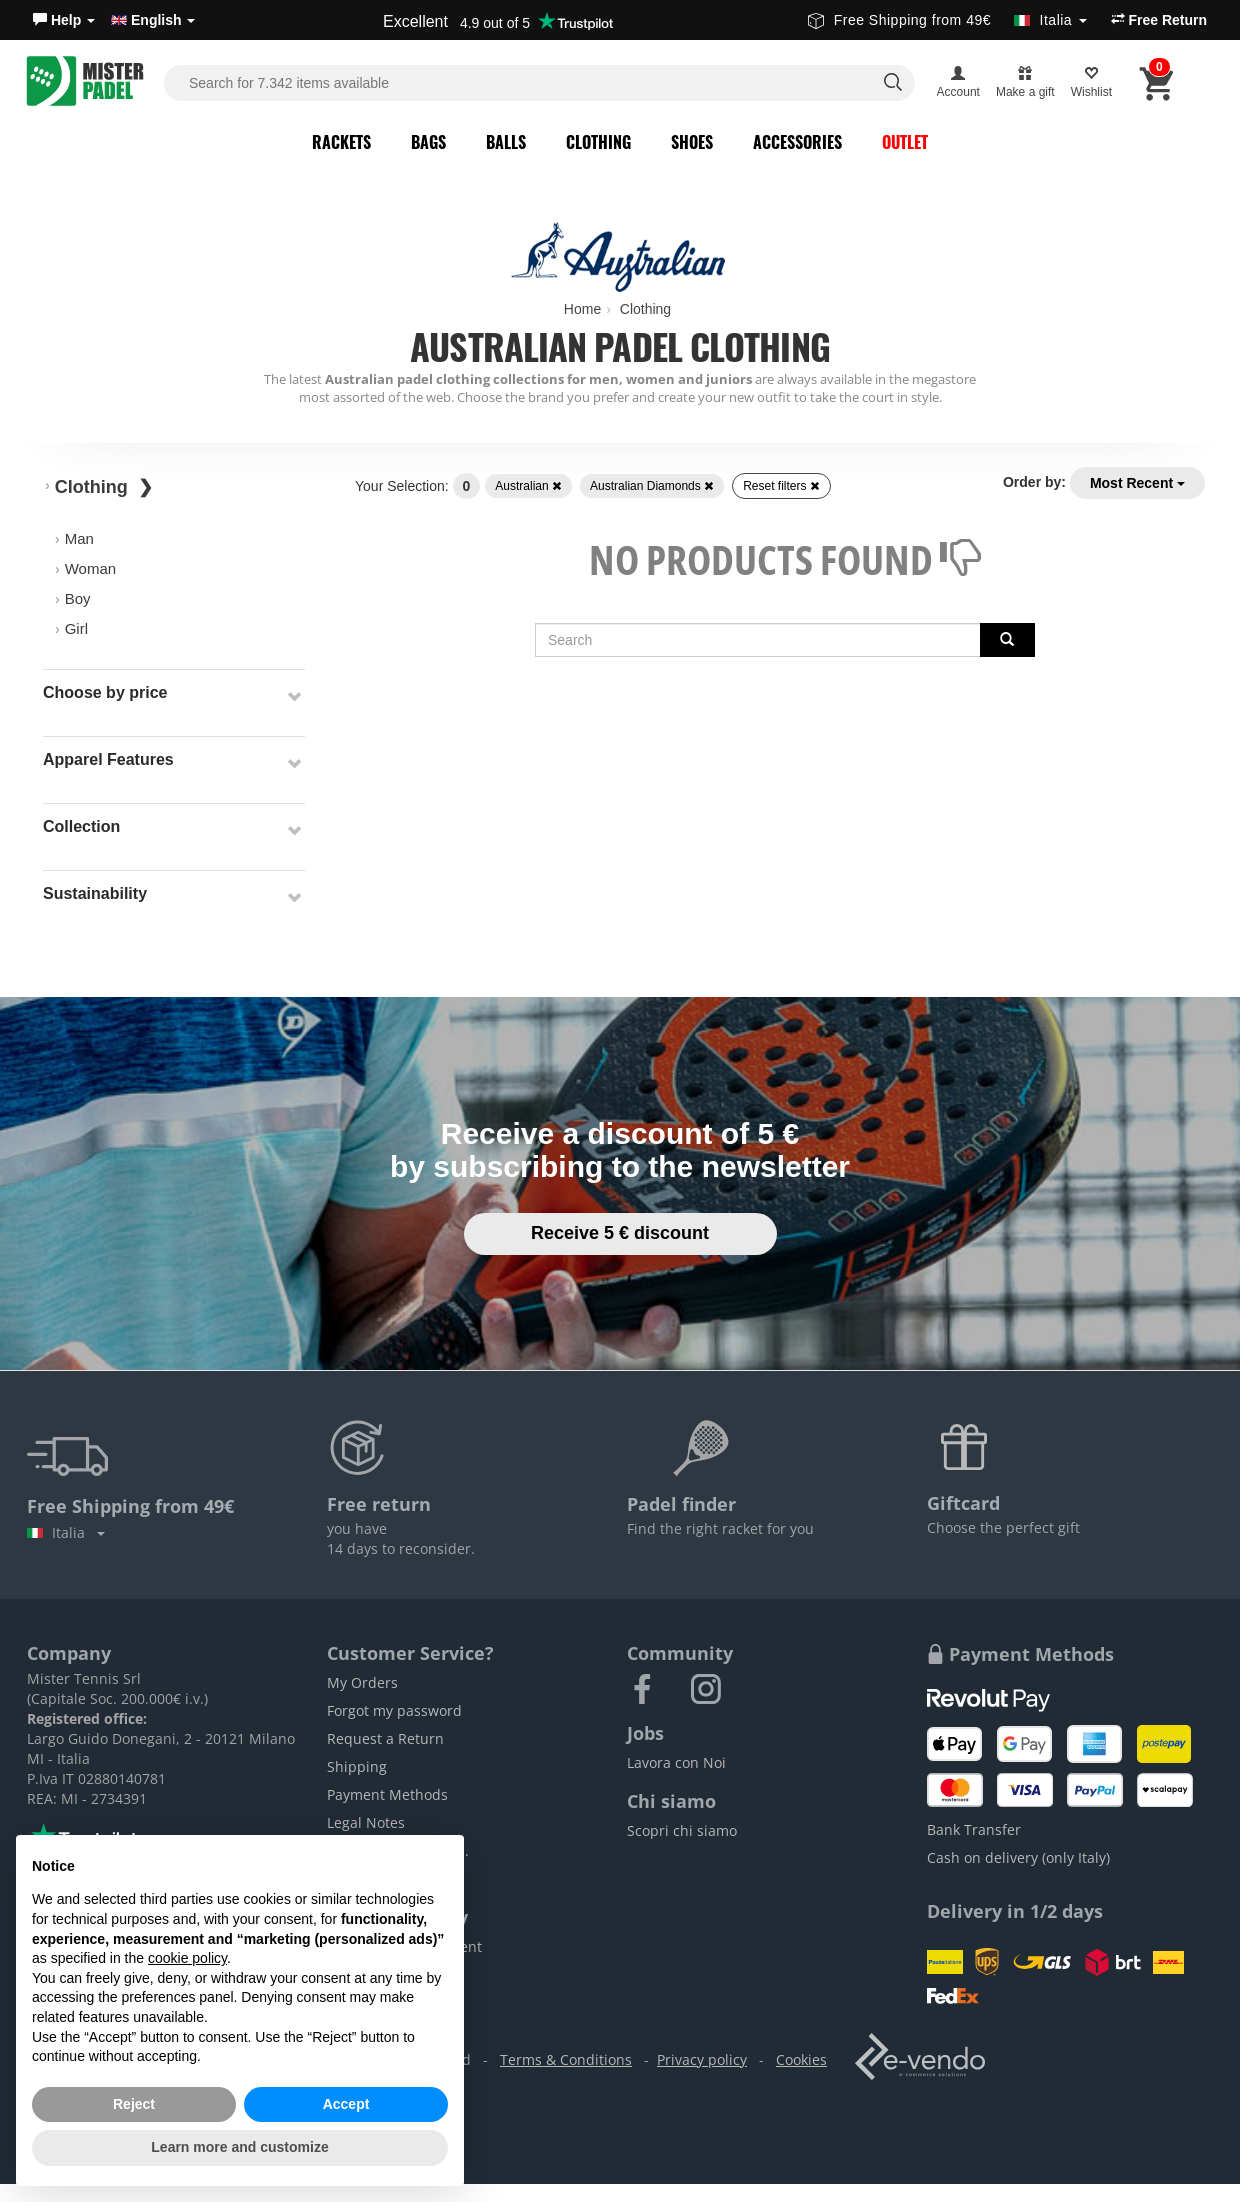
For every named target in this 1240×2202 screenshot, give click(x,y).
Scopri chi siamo (682, 1830)
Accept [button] (346, 2104)
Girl (76, 628)
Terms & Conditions (566, 2059)
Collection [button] (81, 826)
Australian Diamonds (652, 486)
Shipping (357, 1766)
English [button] (153, 20)
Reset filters (781, 486)
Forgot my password (394, 1710)
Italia (66, 1532)
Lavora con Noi (676, 1762)
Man (79, 538)
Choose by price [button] (105, 692)
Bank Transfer (974, 1829)
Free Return (1159, 20)
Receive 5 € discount (620, 1233)
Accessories (797, 142)
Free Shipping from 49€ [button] (947, 20)
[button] (64, 20)
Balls (506, 142)
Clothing (598, 142)
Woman (90, 568)
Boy (78, 598)
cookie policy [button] (187, 1958)
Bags (428, 142)
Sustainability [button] (95, 893)
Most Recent (1137, 483)
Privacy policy (702, 2059)
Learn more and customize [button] (239, 2147)
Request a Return (385, 1738)
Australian (528, 486)
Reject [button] (134, 2104)
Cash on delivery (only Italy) (1018, 1857)
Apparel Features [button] (108, 759)
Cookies (801, 2059)
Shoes (692, 142)
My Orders (362, 1682)
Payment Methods (387, 1794)
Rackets (341, 142)
